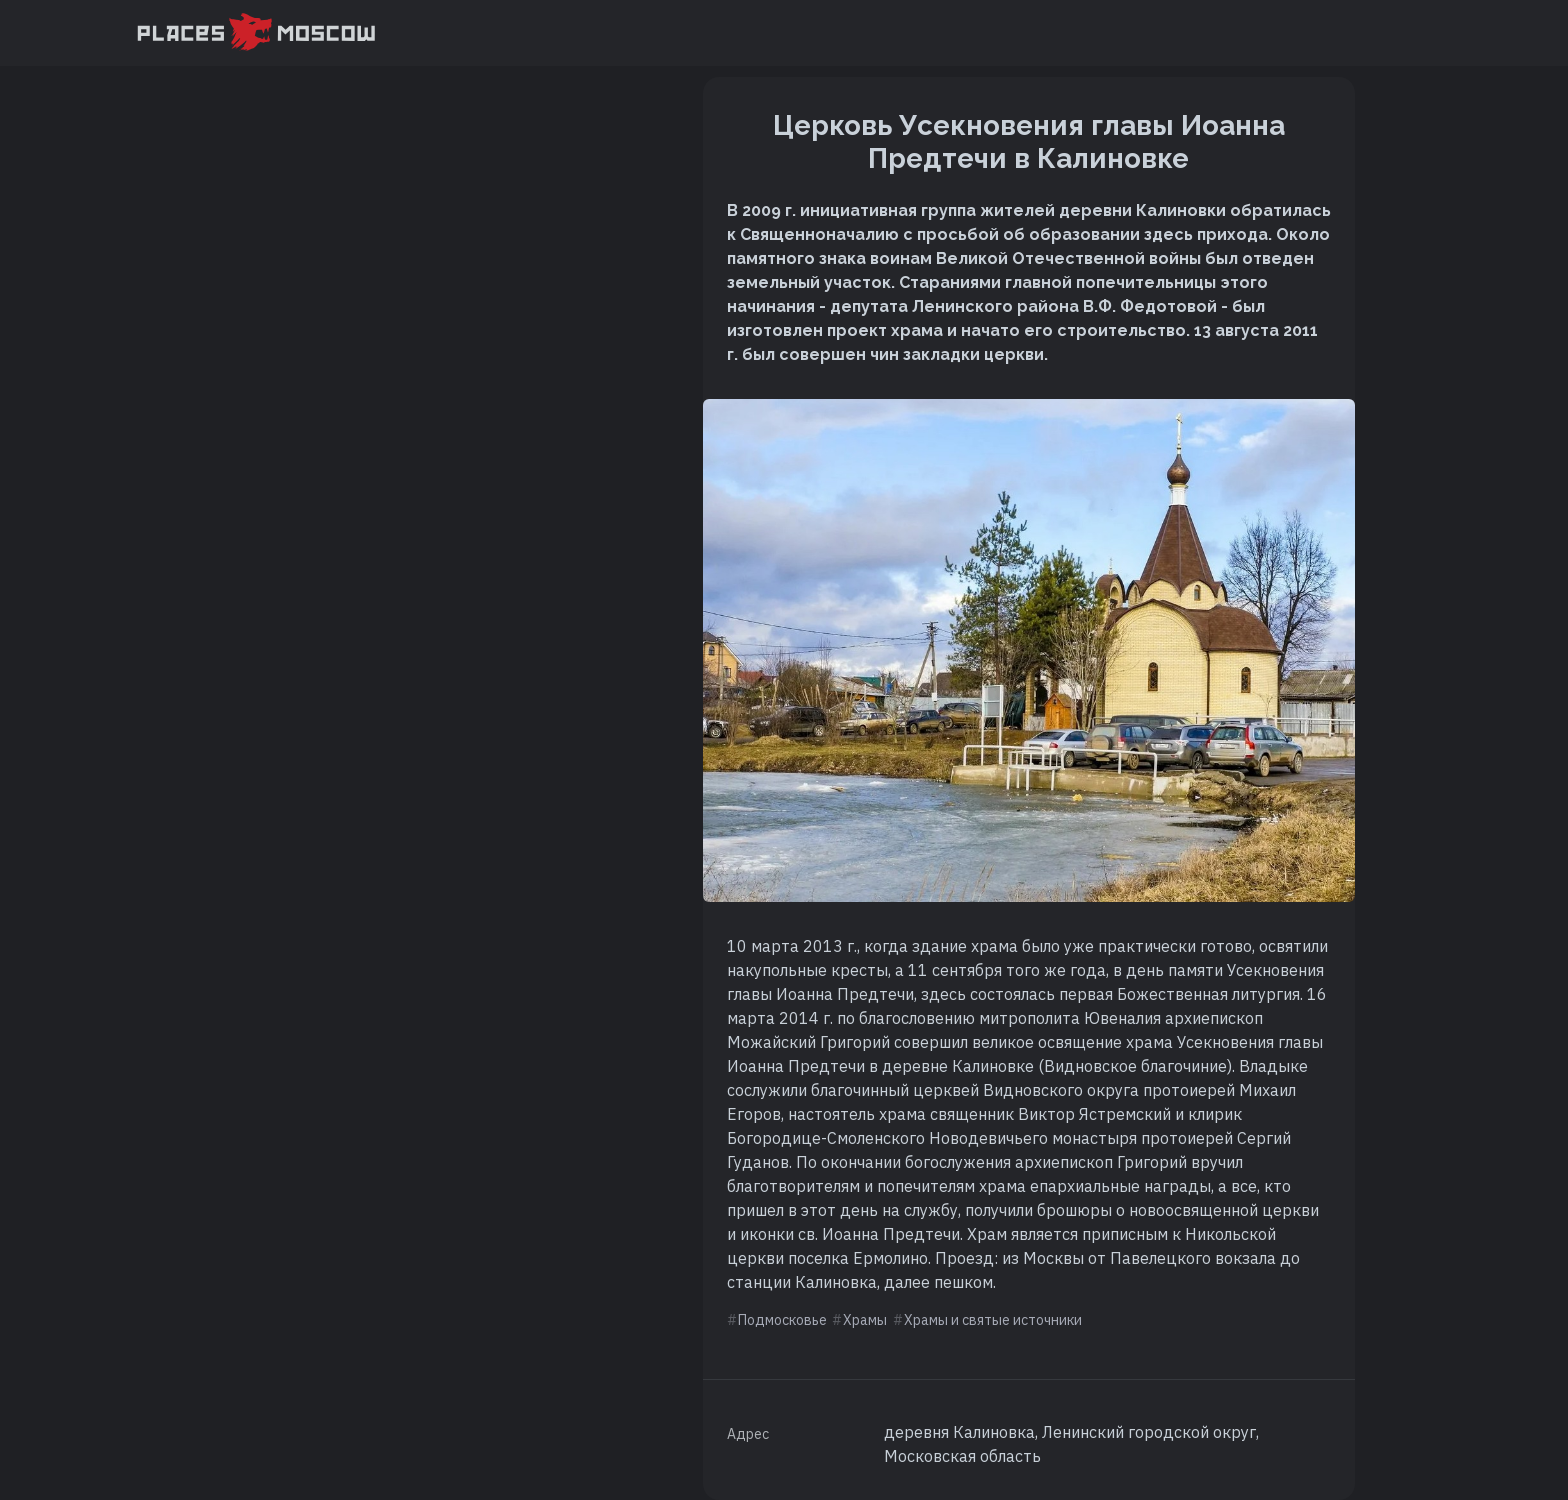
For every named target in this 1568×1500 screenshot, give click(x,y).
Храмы (865, 1320)
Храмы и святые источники (993, 1320)
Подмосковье (782, 1320)
